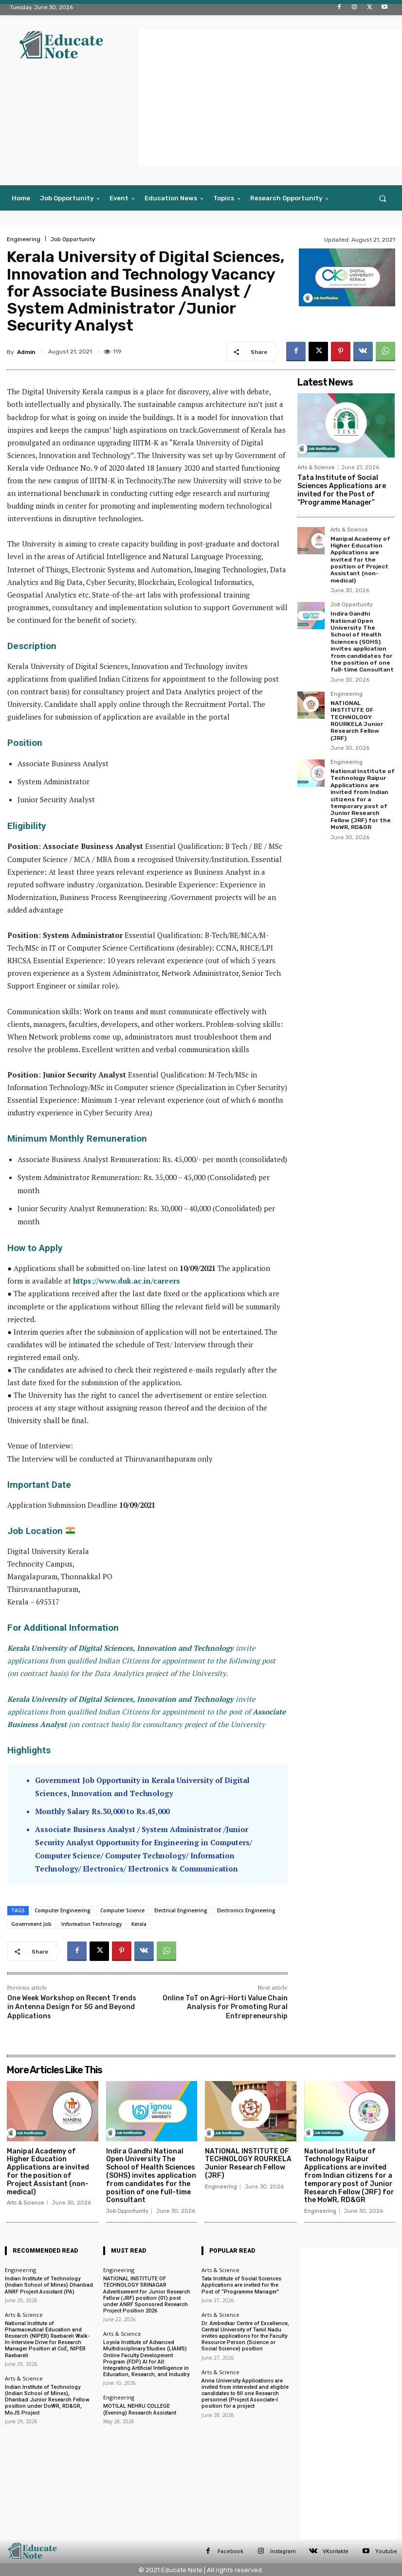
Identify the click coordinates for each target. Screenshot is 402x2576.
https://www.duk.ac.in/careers (126, 1281)
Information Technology (91, 1924)
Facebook (230, 2551)
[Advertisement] (270, 98)
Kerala (138, 1924)
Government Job (31, 1924)
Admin (26, 352)
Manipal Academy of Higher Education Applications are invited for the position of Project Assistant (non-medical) (360, 559)
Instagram (283, 2551)
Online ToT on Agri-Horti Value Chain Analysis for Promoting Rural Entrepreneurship (225, 2007)
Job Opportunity (72, 239)
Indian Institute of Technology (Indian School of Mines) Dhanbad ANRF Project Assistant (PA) (49, 2285)
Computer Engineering (63, 1910)
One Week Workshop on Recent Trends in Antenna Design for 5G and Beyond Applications (71, 2007)
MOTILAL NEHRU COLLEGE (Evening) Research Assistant (139, 2409)
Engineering (23, 239)
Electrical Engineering (180, 1910)
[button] (382, 198)
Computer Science (122, 1910)
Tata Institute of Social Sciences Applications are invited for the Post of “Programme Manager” (341, 490)
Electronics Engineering (246, 1910)
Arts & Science (316, 467)
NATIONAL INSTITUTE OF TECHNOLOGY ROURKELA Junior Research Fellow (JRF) (356, 720)
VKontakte (335, 2551)
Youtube (386, 2551)
